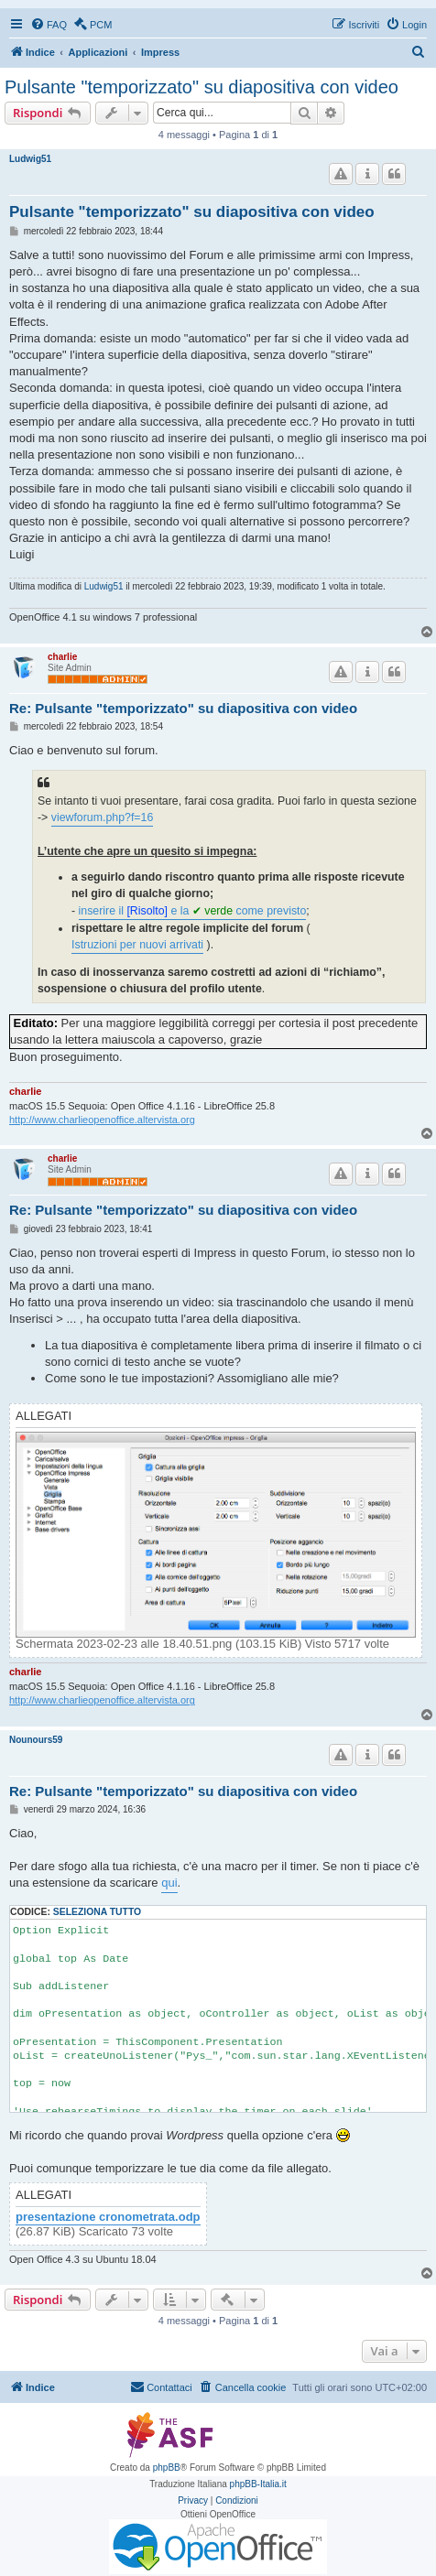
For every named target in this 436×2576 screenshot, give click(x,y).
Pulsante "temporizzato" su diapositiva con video (201, 87)
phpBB (166, 2467)
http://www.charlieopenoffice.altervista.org (102, 1119)
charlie (62, 657)
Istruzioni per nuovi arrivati (137, 944)
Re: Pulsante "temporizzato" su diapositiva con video (183, 708)
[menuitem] (48, 25)
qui (169, 1882)
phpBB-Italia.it (258, 2484)
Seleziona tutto (97, 1912)
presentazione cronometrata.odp (108, 2217)
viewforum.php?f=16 (102, 817)
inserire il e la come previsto (193, 910)
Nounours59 (35, 1740)
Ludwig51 (30, 159)
